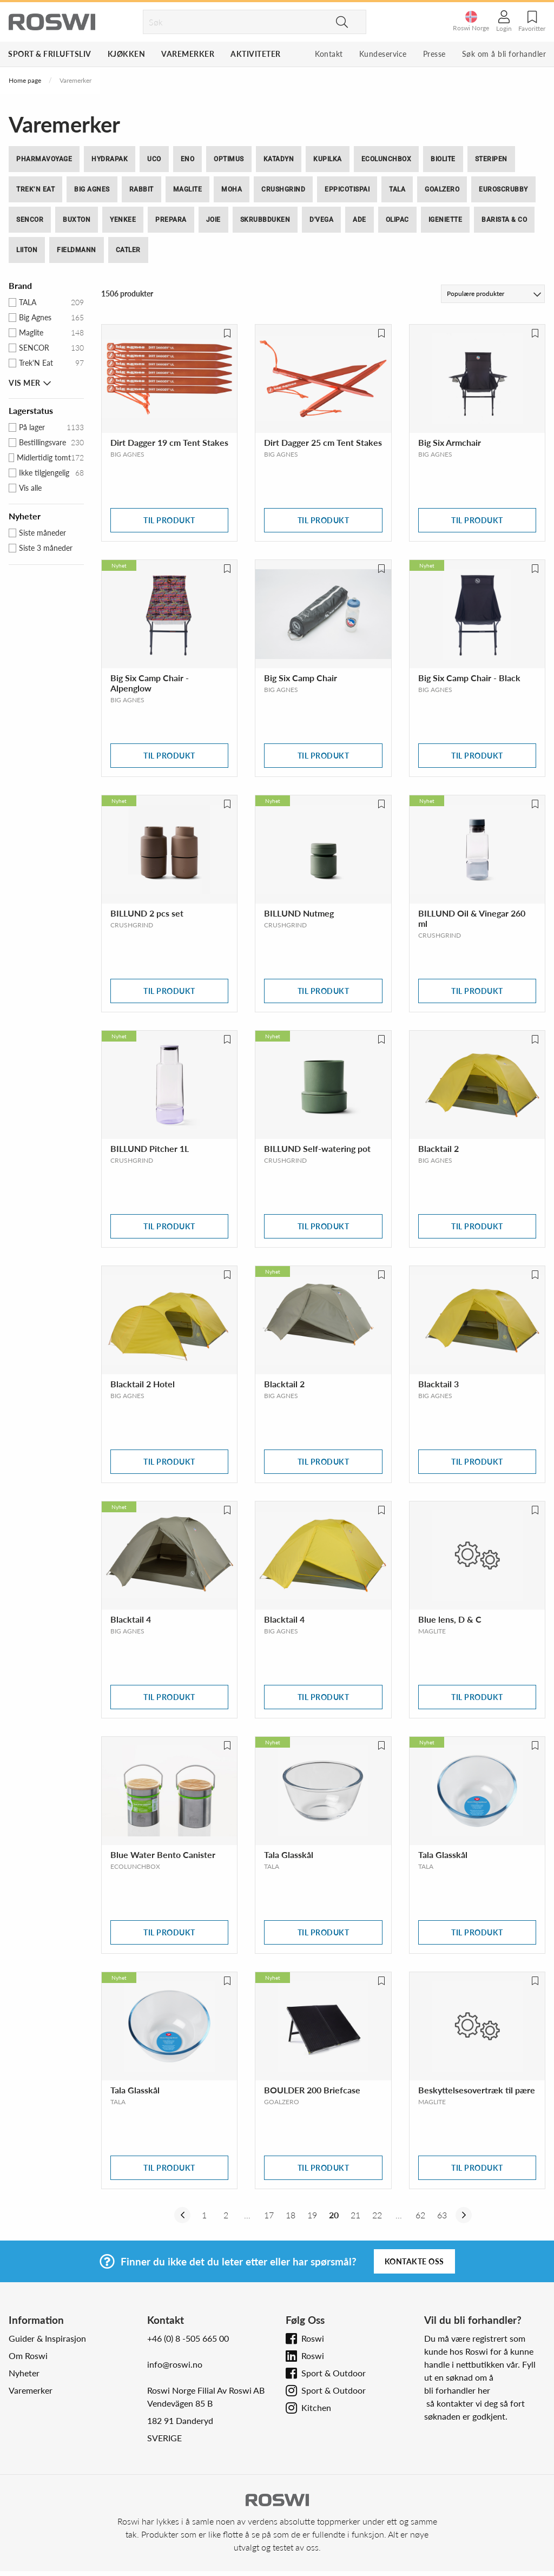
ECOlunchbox (386, 159)
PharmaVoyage (44, 159)
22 (377, 2215)
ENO (188, 159)
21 (355, 2215)
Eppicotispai (347, 189)
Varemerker (187, 53)
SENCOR (29, 219)
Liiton (26, 250)
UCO (154, 159)
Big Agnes (92, 189)
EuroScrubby (503, 189)
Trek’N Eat (35, 189)
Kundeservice (383, 53)
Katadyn (278, 159)
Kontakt (329, 53)
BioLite (443, 159)
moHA (231, 189)
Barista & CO (504, 219)
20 (334, 2215)
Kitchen (316, 2407)
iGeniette (445, 219)
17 (269, 2215)
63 (442, 2215)
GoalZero (442, 189)
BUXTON (76, 219)
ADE (359, 219)
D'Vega (321, 219)
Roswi (312, 2338)
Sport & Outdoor (333, 2373)
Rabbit (141, 189)
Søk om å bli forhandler (504, 53)
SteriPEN (491, 159)
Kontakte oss (414, 2261)
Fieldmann (76, 250)
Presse (434, 53)
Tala (397, 189)
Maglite (187, 189)
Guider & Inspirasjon (47, 2338)
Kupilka (327, 159)
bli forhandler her (457, 2390)
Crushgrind (283, 189)
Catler (128, 250)
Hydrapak (109, 159)
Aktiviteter (255, 53)
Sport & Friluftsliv (49, 53)
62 (420, 2215)
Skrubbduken (265, 219)
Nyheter (24, 2373)
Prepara (171, 219)
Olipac (397, 219)
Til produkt (169, 520)
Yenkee (123, 219)
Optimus (229, 159)
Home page (25, 80)
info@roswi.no (174, 2364)
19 (312, 2215)
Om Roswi (28, 2355)
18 (290, 2215)
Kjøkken (127, 53)
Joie (213, 219)
